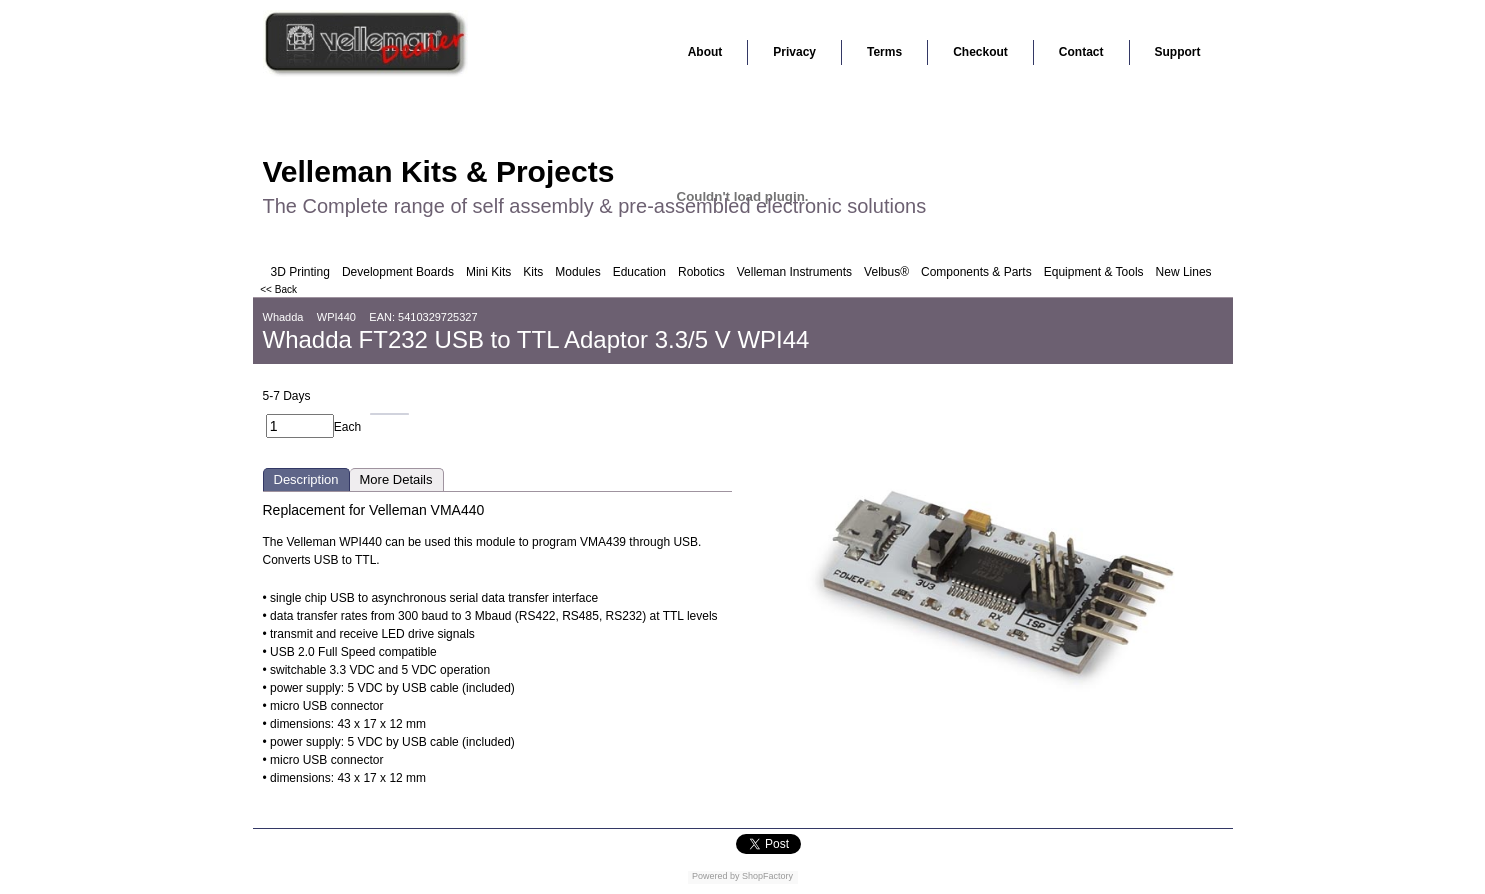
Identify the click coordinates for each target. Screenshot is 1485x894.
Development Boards (398, 272)
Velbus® (886, 272)
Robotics (701, 272)
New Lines (1184, 272)
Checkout (980, 52)
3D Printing (300, 272)
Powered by (716, 876)
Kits (533, 272)
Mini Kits (488, 272)
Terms (884, 52)
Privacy (794, 52)
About (705, 52)
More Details (396, 479)
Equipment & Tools (1094, 272)
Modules (577, 272)
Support (1178, 52)
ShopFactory (767, 876)
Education (639, 272)
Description (306, 479)
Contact (1081, 52)
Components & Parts (976, 272)
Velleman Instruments (794, 272)
